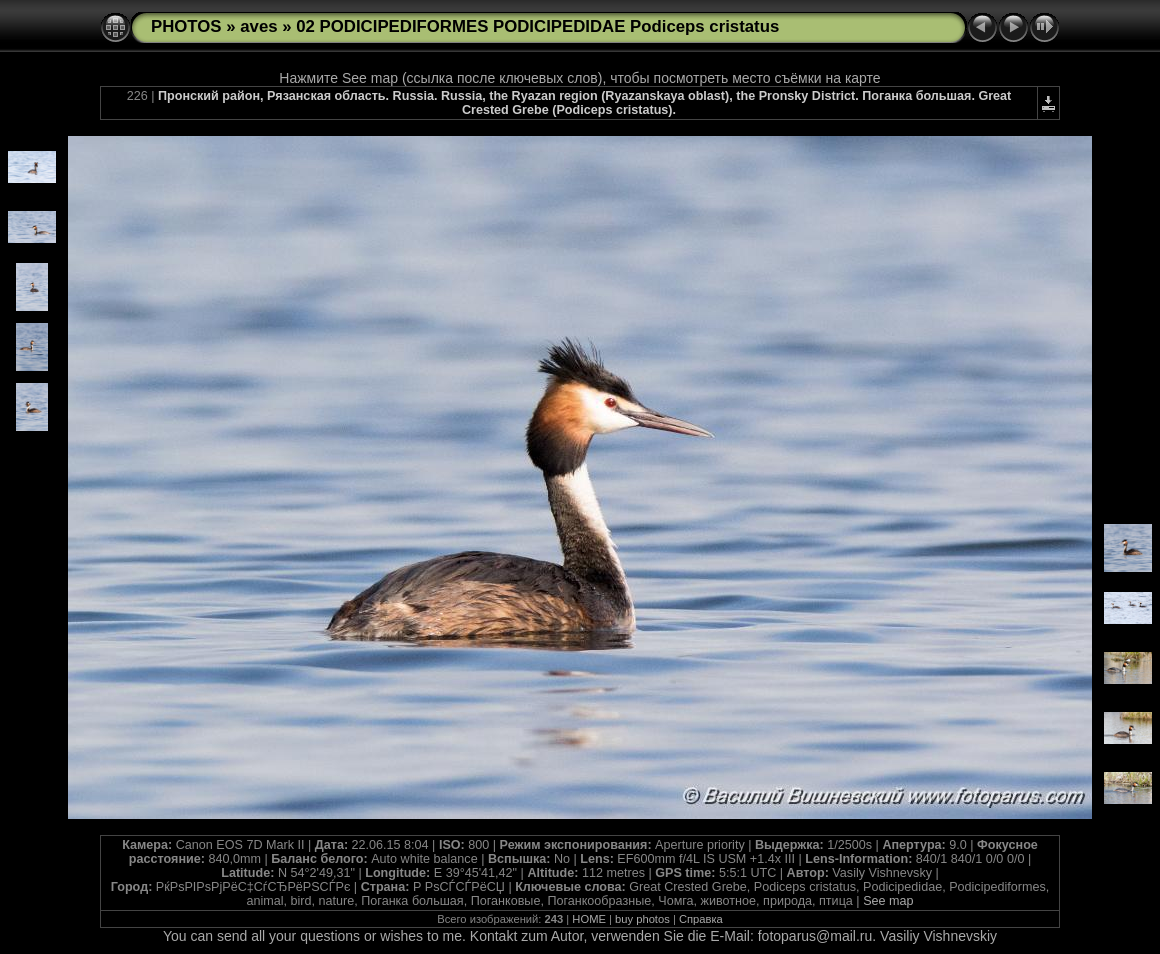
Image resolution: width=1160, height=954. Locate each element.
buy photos (642, 919)
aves (258, 26)
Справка (701, 919)
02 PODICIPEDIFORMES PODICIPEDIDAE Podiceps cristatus (537, 26)
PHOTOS (186, 26)
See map (888, 901)
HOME (589, 919)
